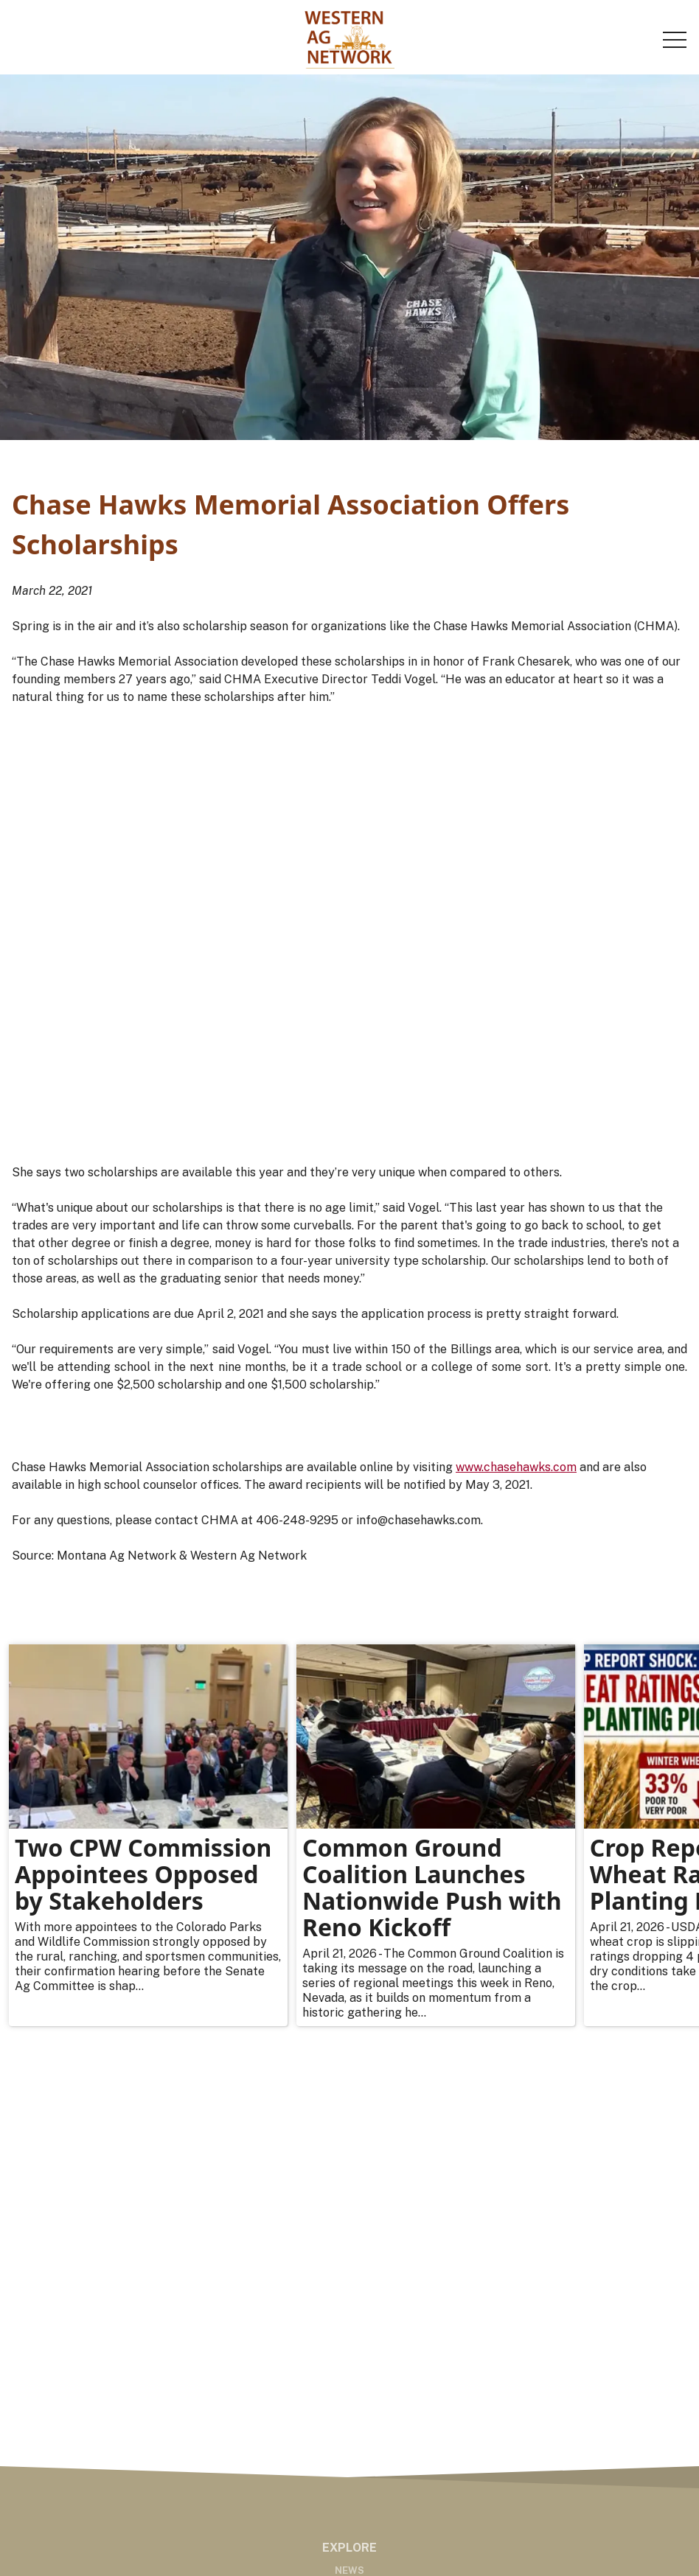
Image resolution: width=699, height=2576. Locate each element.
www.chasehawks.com (516, 1467)
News (349, 2570)
